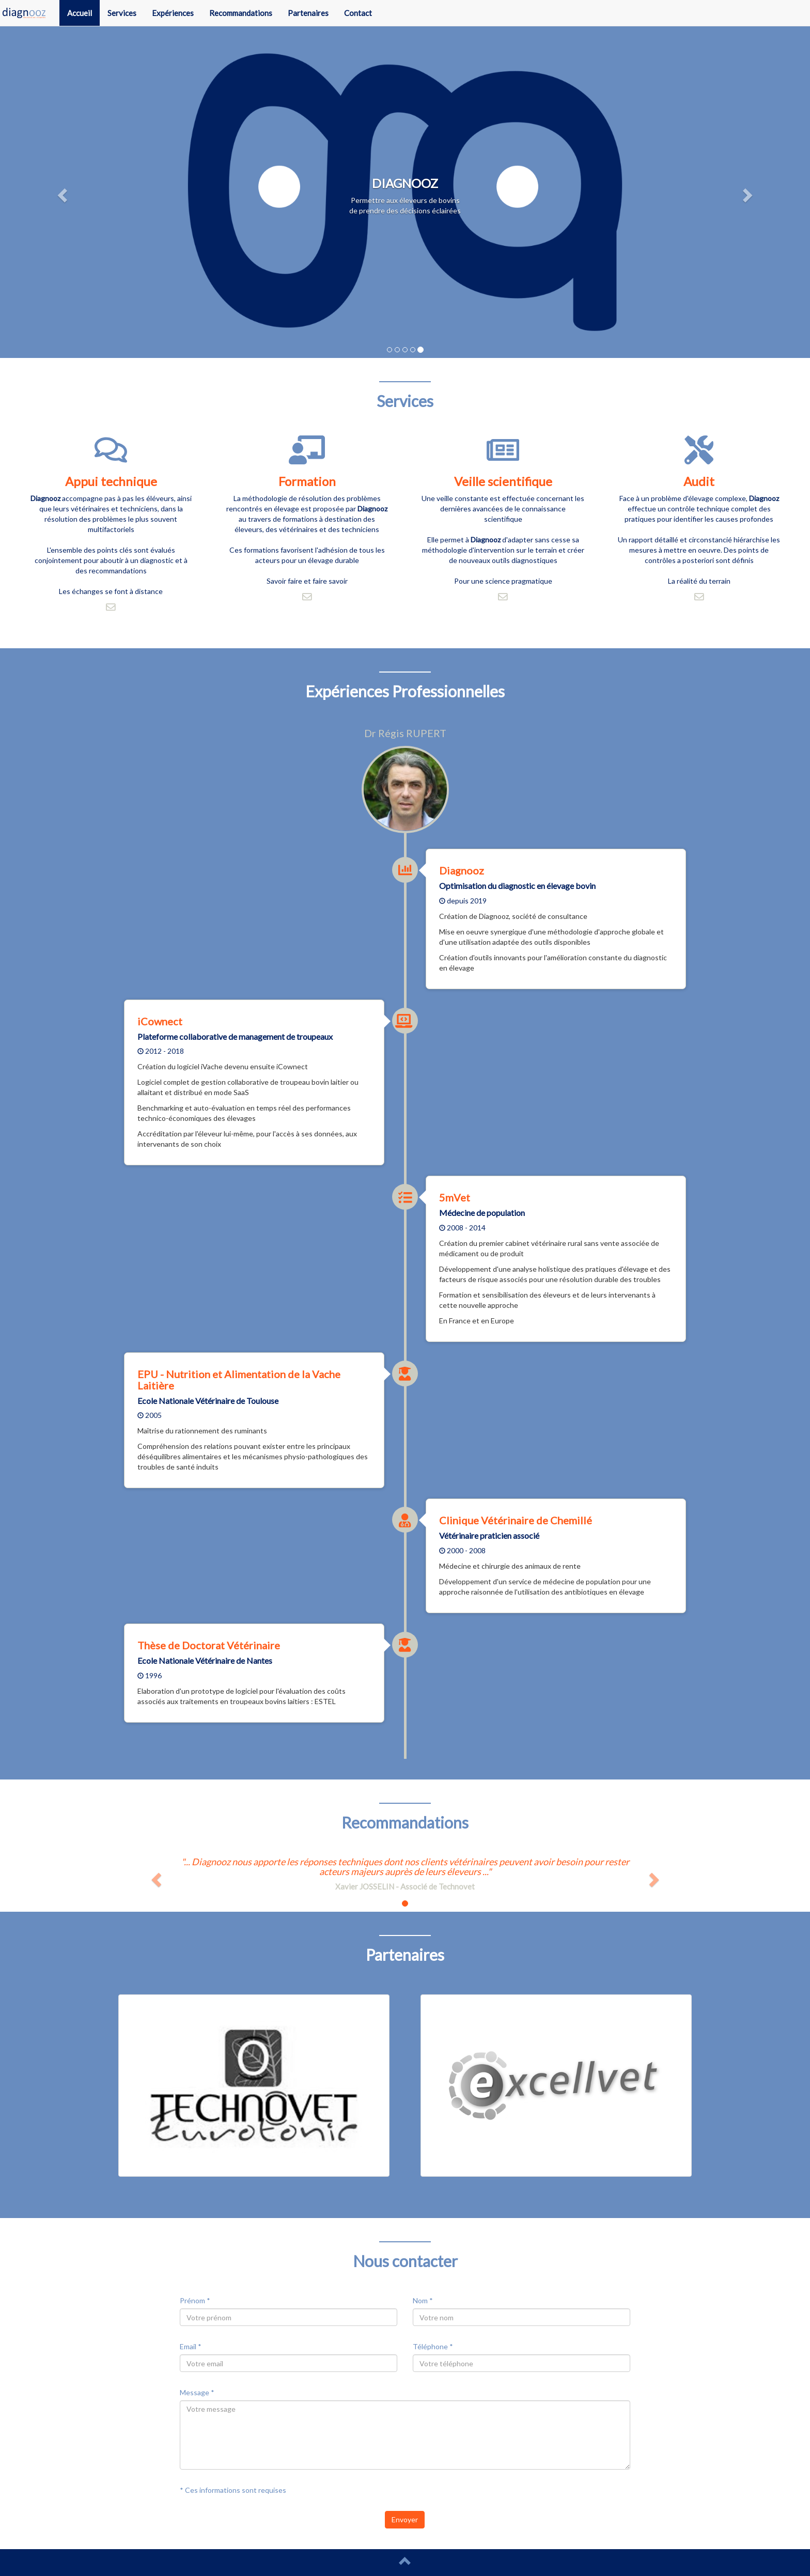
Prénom (195, 2300)
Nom (423, 2300)
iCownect (159, 1021)
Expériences (173, 13)
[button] (60, 192)
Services (121, 13)
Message (197, 2392)
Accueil (79, 13)
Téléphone (433, 2346)
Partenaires (308, 13)
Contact (358, 13)
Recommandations (240, 13)
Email (190, 2346)
